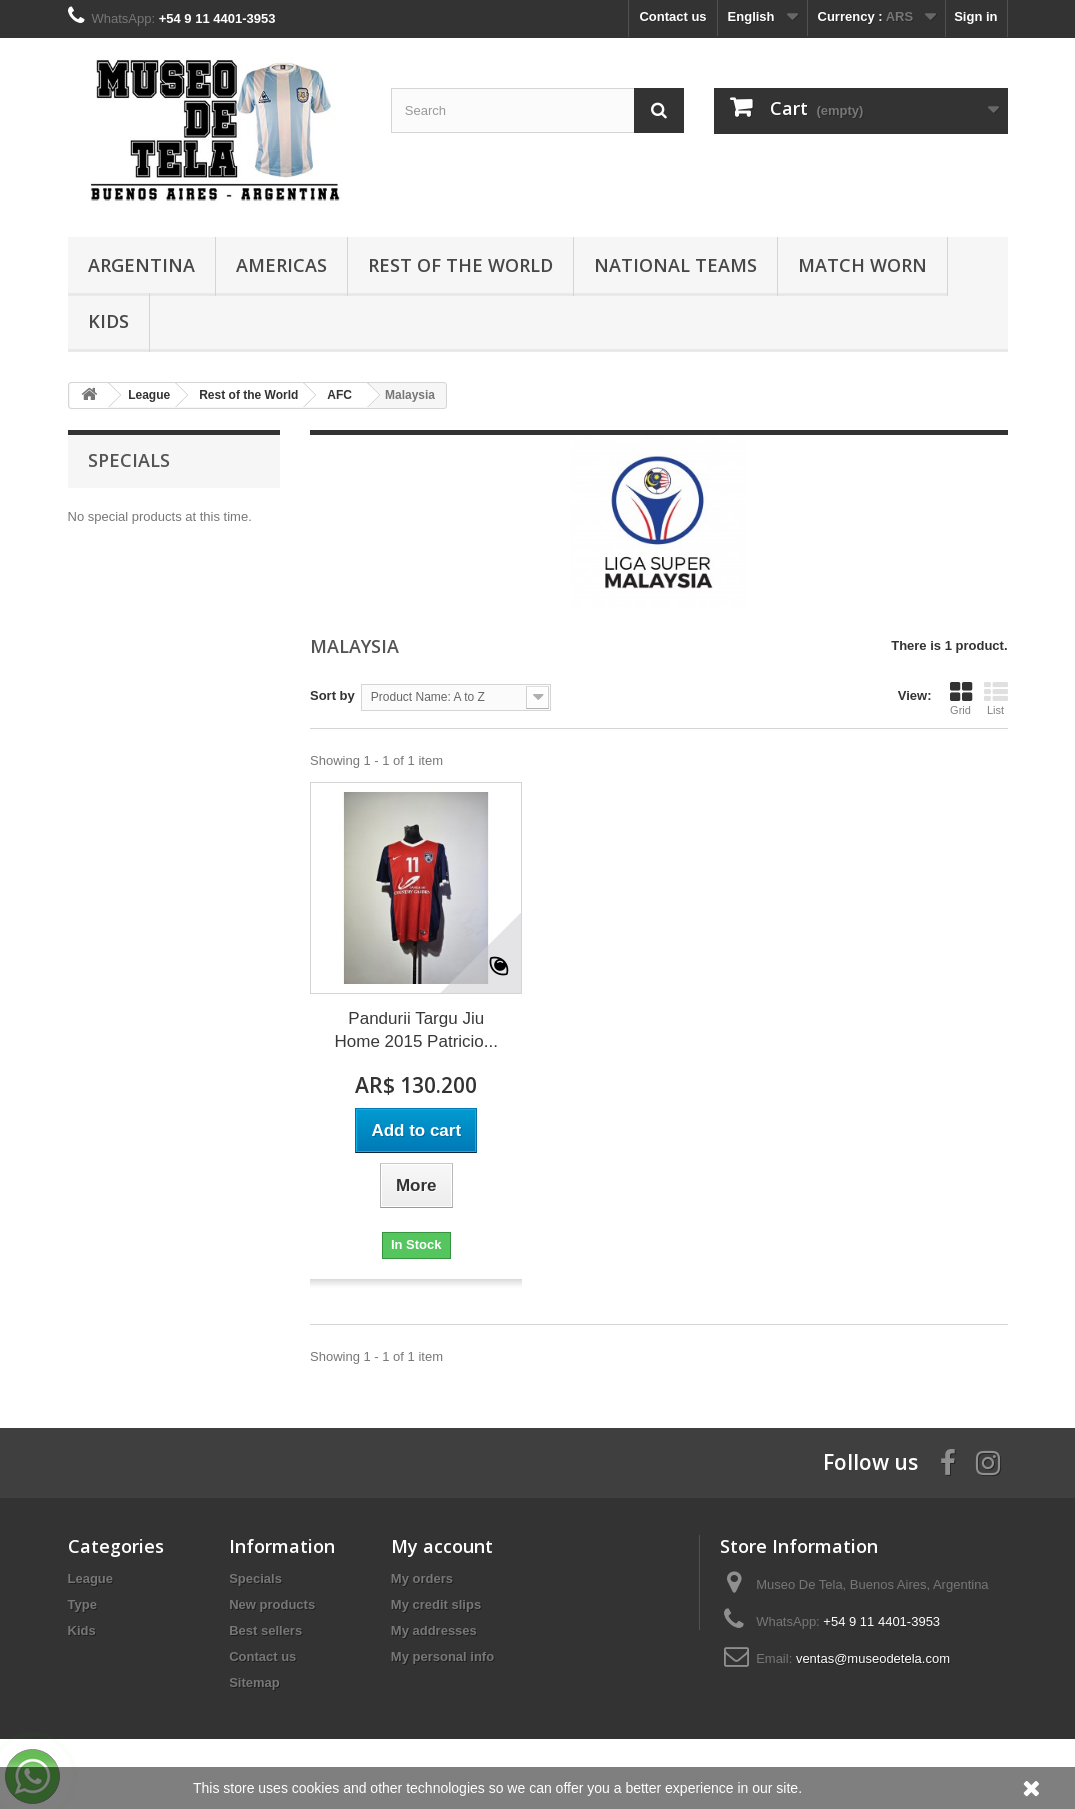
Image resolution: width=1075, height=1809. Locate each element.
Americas (281, 265)
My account (442, 1546)
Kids (108, 321)
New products (272, 1604)
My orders (422, 1578)
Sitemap (254, 1682)
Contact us (672, 16)
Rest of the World (460, 265)
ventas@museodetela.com (873, 1658)
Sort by (332, 695)
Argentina (141, 265)
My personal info (442, 1656)
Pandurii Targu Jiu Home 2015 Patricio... (416, 1030)
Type (82, 1604)
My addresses (434, 1630)
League (91, 1578)
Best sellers (265, 1630)
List (996, 698)
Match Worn (862, 265)
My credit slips (436, 1604)
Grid (961, 698)
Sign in (975, 16)
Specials (129, 460)
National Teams (675, 265)
